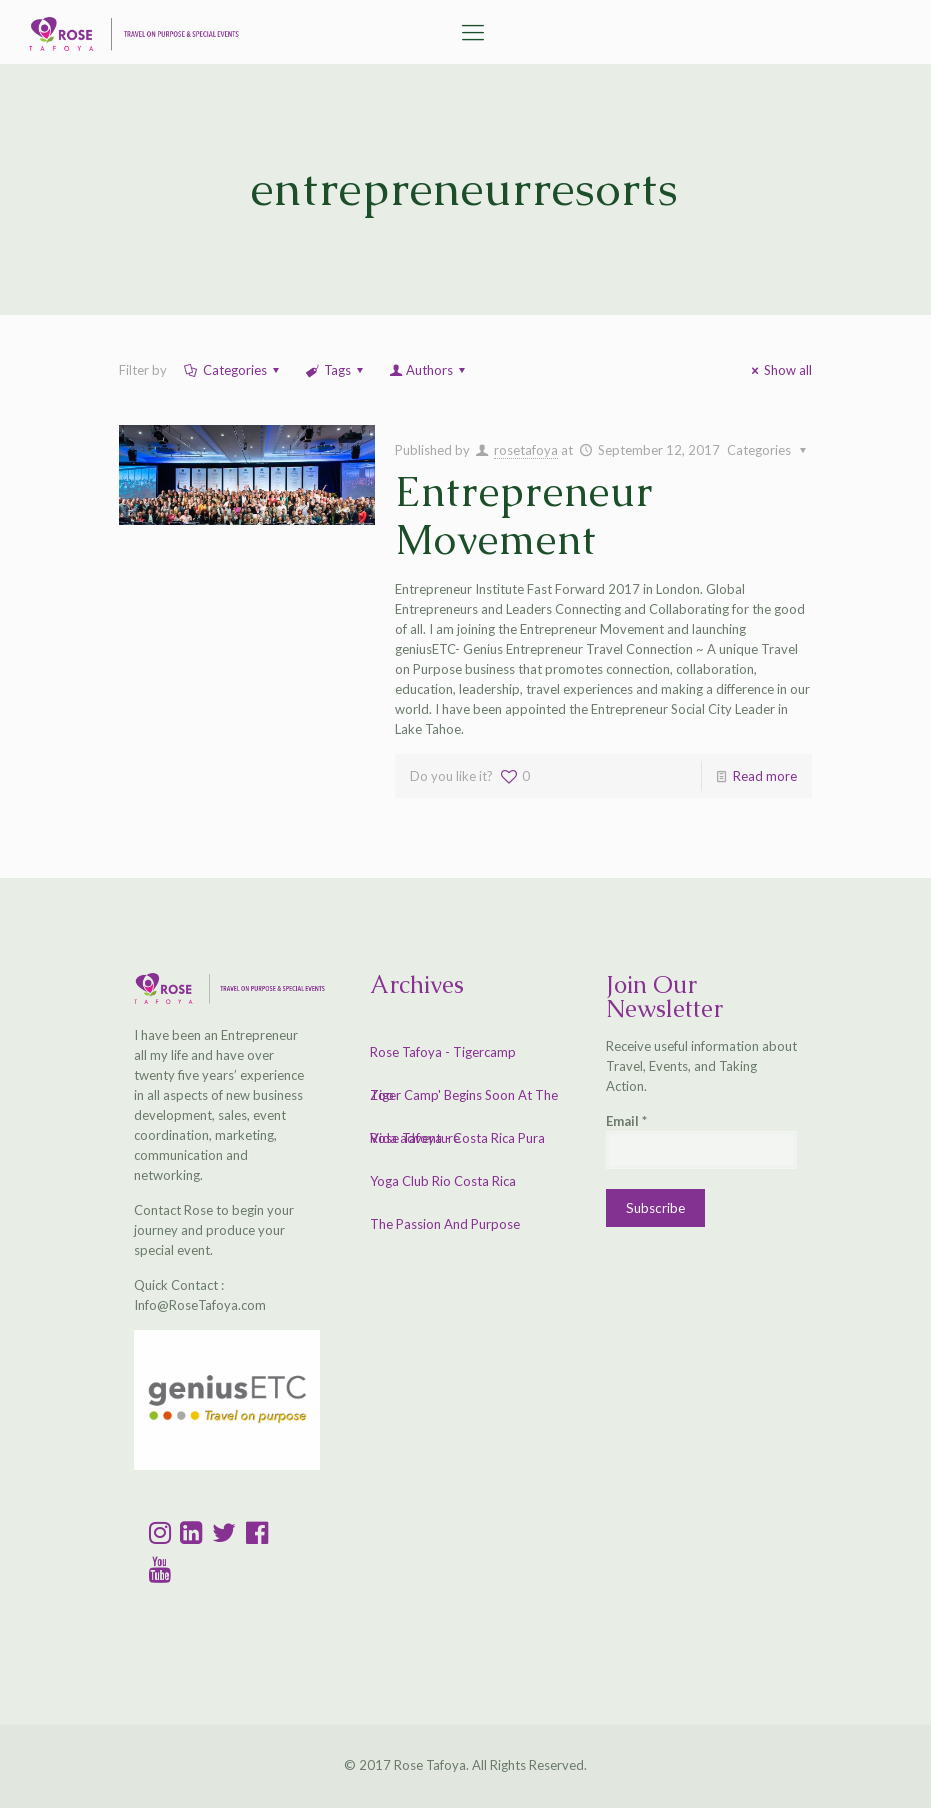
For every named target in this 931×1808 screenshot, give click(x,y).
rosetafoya (526, 450)
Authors (428, 370)
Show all (779, 370)
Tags (336, 370)
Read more (765, 776)
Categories (233, 370)
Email (626, 1121)
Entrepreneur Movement (524, 515)
